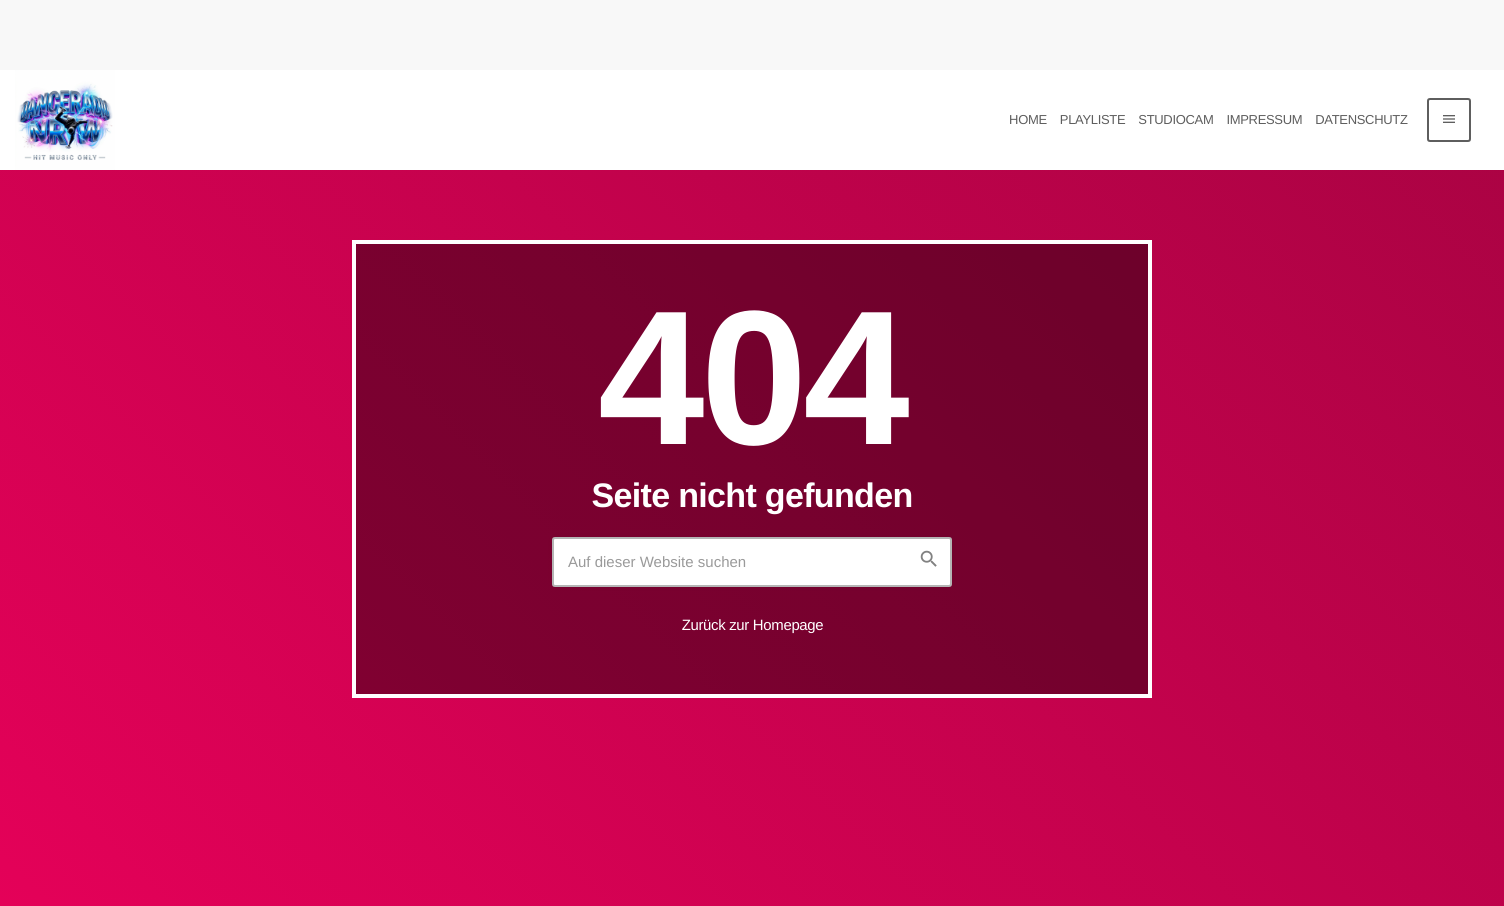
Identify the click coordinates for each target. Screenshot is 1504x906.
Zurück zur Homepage (753, 625)
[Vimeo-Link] (65, 120)
